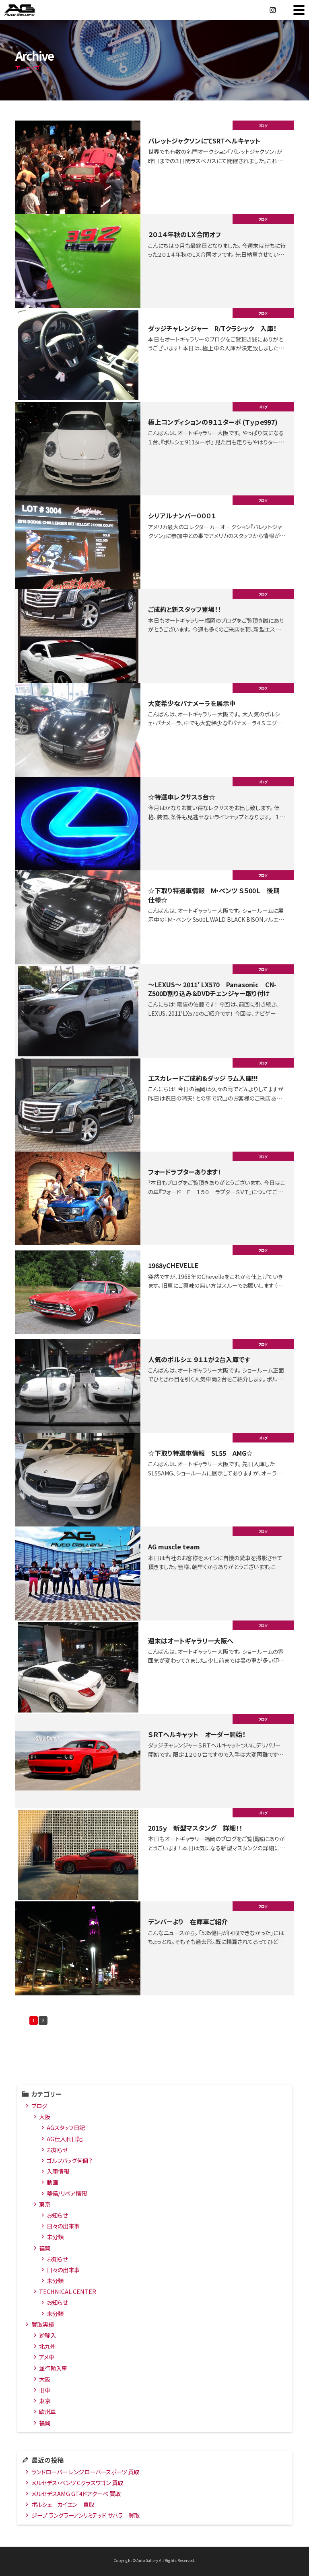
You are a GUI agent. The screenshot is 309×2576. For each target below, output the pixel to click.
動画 (52, 2184)
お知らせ (57, 2151)
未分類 (55, 2238)
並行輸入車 (53, 2369)
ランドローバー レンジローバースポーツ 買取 (85, 2473)
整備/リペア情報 (67, 2195)
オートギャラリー (28, 10)
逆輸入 (47, 2337)
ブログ (39, 2107)
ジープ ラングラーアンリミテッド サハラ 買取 (85, 2517)
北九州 (47, 2347)
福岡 (44, 2249)
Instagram (273, 10)
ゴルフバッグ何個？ (69, 2162)
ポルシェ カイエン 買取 (62, 2506)
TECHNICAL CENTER (67, 2293)
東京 (44, 2206)
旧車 (44, 2391)
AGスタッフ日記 (66, 2129)
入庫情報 (58, 2173)
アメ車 (46, 2359)
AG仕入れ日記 (64, 2140)
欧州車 (47, 2413)
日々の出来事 (63, 2227)
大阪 (44, 2118)
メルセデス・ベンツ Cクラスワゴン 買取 (77, 2484)
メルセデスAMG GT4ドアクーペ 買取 (76, 2495)
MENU (299, 10)
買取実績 (42, 2326)
